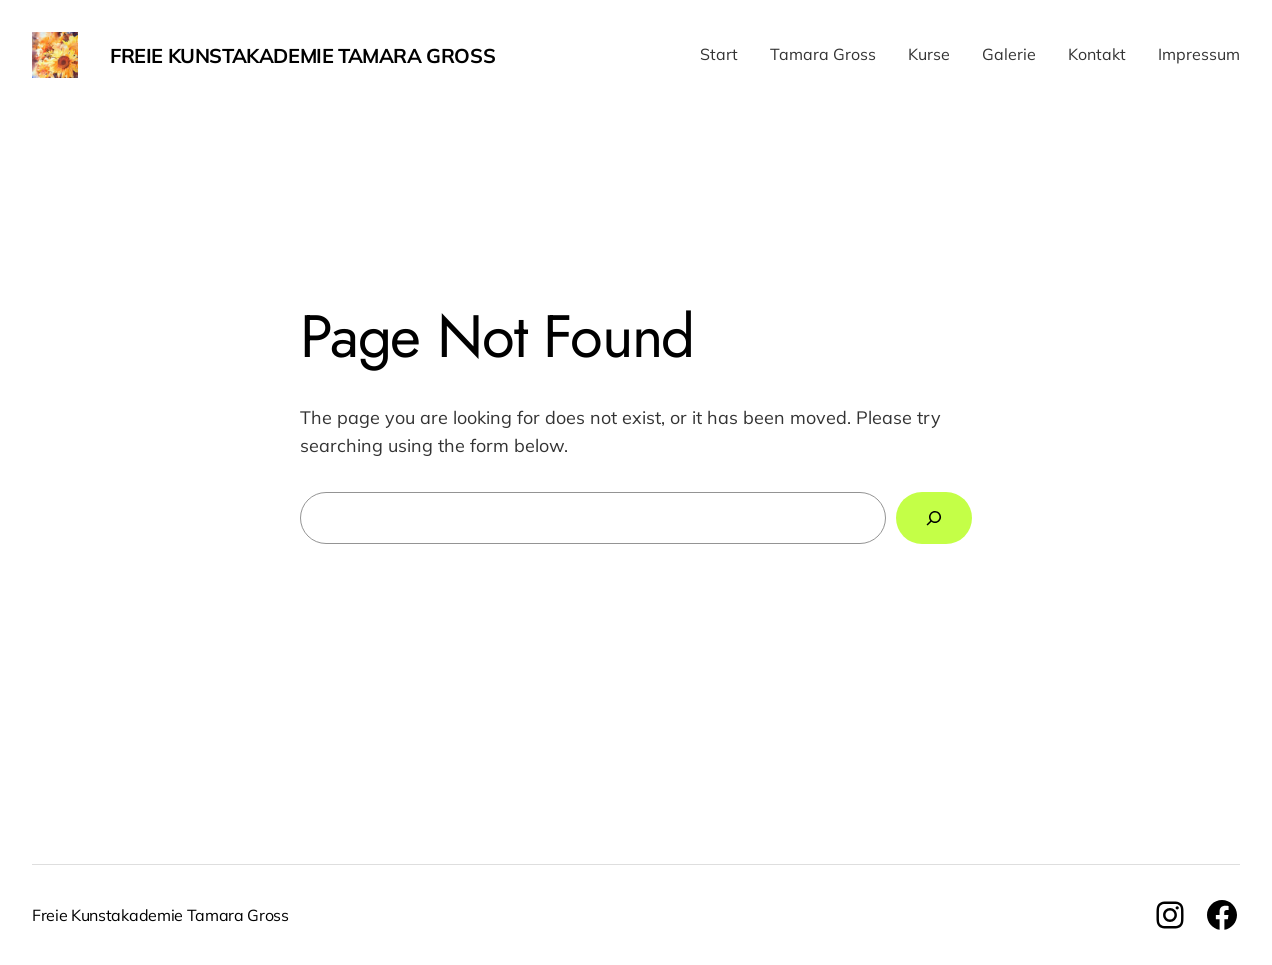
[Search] (934, 518)
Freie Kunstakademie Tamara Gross (302, 55)
